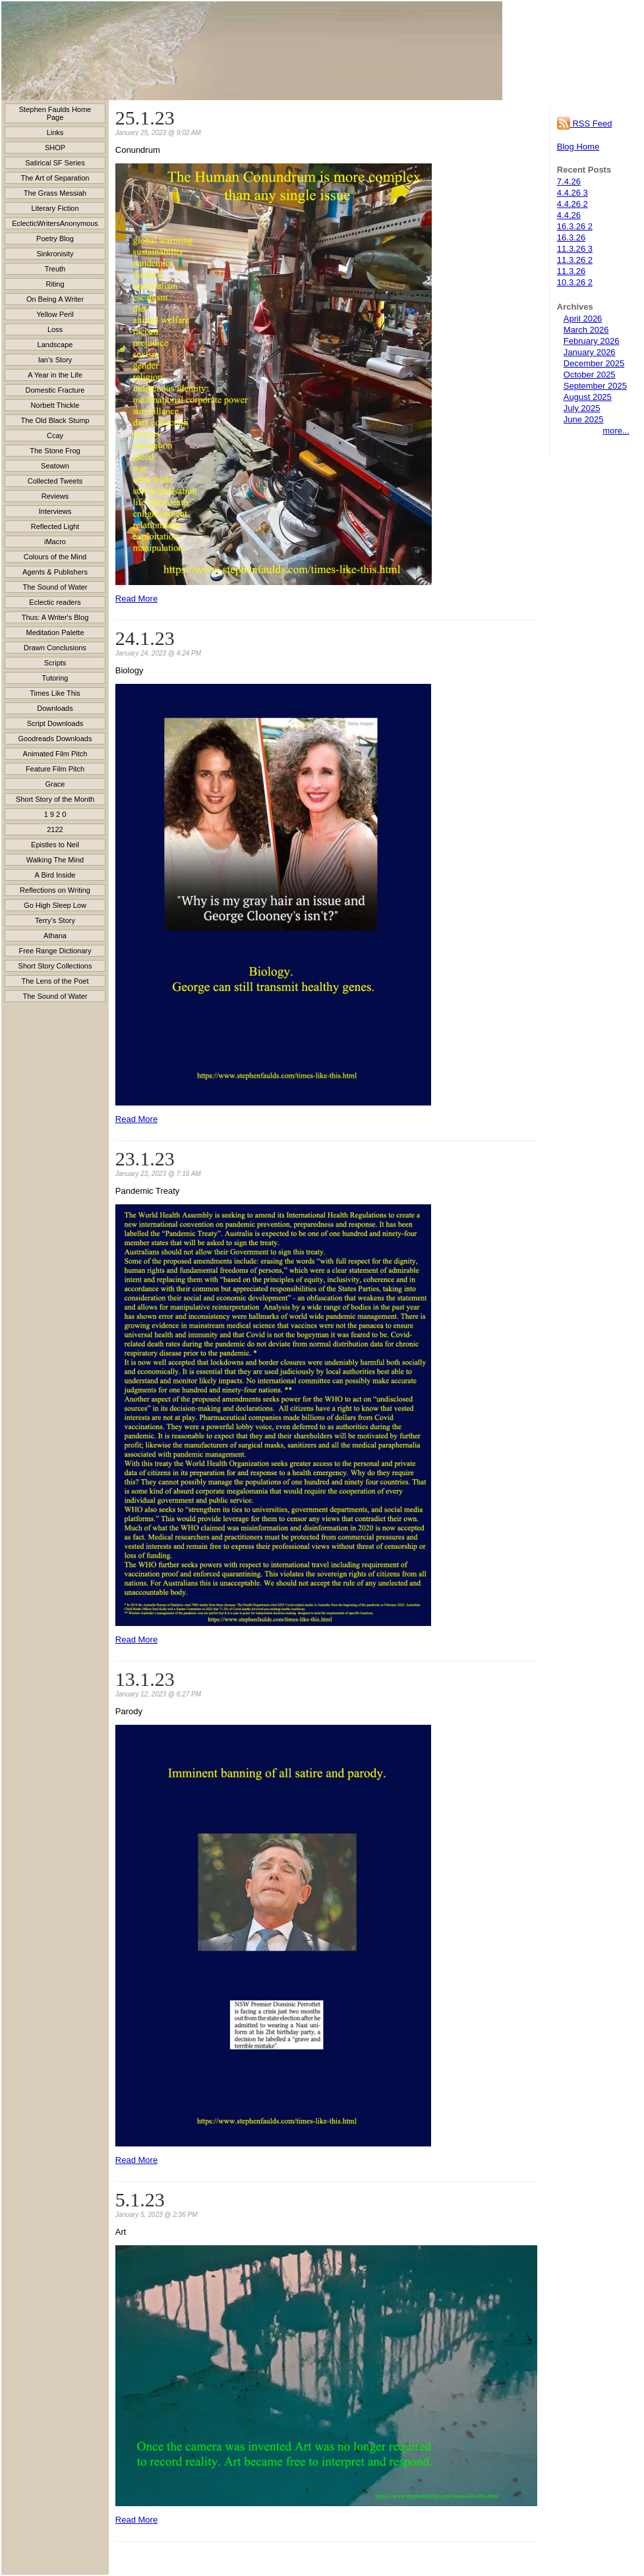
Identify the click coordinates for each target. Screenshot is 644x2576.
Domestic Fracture (55, 390)
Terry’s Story (55, 920)
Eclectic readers (54, 602)
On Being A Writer (55, 299)
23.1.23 (145, 1158)
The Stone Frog (55, 451)
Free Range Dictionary (54, 951)
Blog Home (578, 147)
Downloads (55, 708)
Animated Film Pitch (55, 754)
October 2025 (590, 374)
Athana (55, 935)
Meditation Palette (55, 632)
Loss (55, 329)
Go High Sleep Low (55, 905)
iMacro (55, 542)
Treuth (55, 269)
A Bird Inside (55, 875)
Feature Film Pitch (55, 769)
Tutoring (55, 678)
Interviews (55, 511)
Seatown (55, 466)
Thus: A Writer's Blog (55, 617)
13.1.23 (145, 1679)
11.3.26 (571, 271)
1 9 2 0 (55, 814)
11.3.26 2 (575, 260)
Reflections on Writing (55, 890)
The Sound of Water (54, 587)
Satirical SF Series (54, 163)
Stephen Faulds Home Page (55, 113)
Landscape (55, 345)
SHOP (55, 148)
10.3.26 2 (575, 282)
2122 (55, 829)
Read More (136, 598)
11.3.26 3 (575, 249)
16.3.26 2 (575, 226)
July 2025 (582, 408)
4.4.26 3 (572, 193)
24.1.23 (145, 638)
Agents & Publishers (55, 572)
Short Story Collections (55, 966)
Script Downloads (55, 723)
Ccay (55, 435)
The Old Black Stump (55, 420)
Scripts (55, 663)
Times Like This (55, 693)
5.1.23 (140, 2199)
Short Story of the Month (55, 799)
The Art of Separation (55, 178)
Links (55, 132)
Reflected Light (55, 526)
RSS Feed (584, 123)
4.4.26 (569, 215)
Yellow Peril (54, 314)
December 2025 (594, 363)
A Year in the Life (55, 375)
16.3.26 (571, 237)
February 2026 (592, 341)
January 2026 (590, 352)
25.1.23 (145, 117)
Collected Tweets (55, 481)
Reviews (55, 496)
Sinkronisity (54, 254)
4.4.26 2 (572, 204)
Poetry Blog (55, 238)
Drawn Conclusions (55, 648)
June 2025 (584, 419)
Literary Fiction (54, 208)
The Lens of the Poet (54, 981)
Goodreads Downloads (55, 738)
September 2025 (595, 386)
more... (615, 430)
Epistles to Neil (55, 845)
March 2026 (586, 330)
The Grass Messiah (55, 193)
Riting (54, 284)
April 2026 (583, 318)
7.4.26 (569, 181)
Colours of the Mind (55, 557)
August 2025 (588, 397)
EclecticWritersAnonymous (55, 223)
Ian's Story (55, 360)
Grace (55, 784)
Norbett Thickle (55, 405)
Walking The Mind (55, 860)
